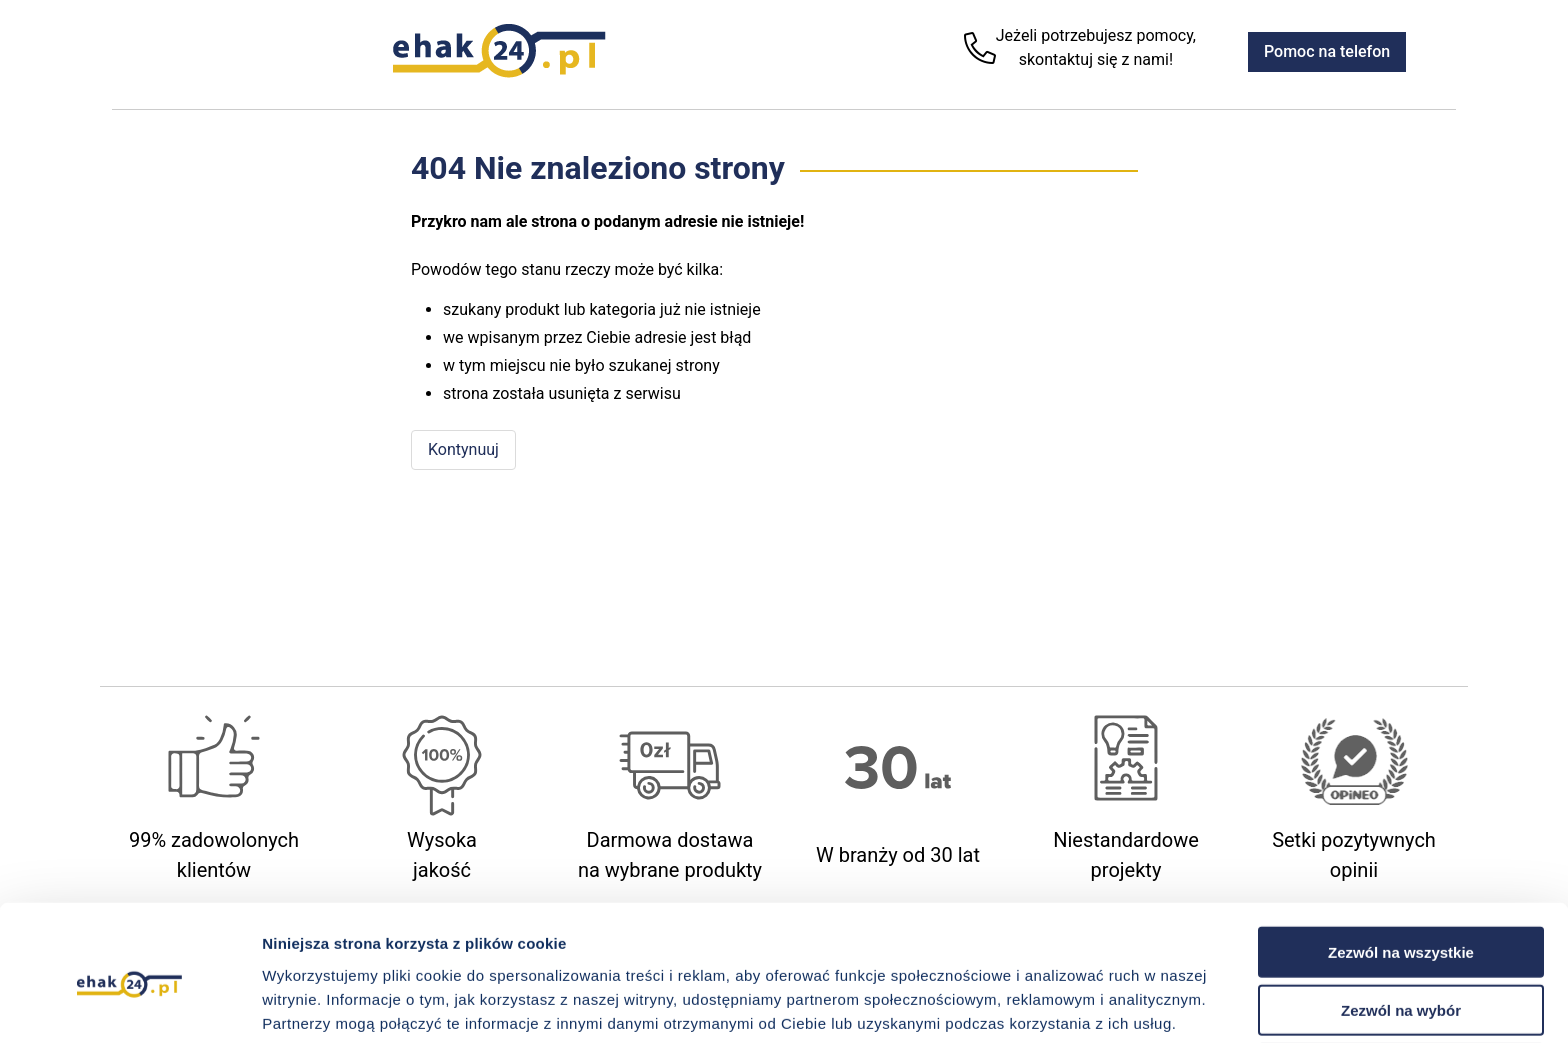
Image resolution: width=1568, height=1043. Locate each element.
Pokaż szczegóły (1067, 1003)
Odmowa (1400, 984)
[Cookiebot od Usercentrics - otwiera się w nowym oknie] (129, 1004)
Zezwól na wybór (1401, 926)
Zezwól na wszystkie (1401, 867)
